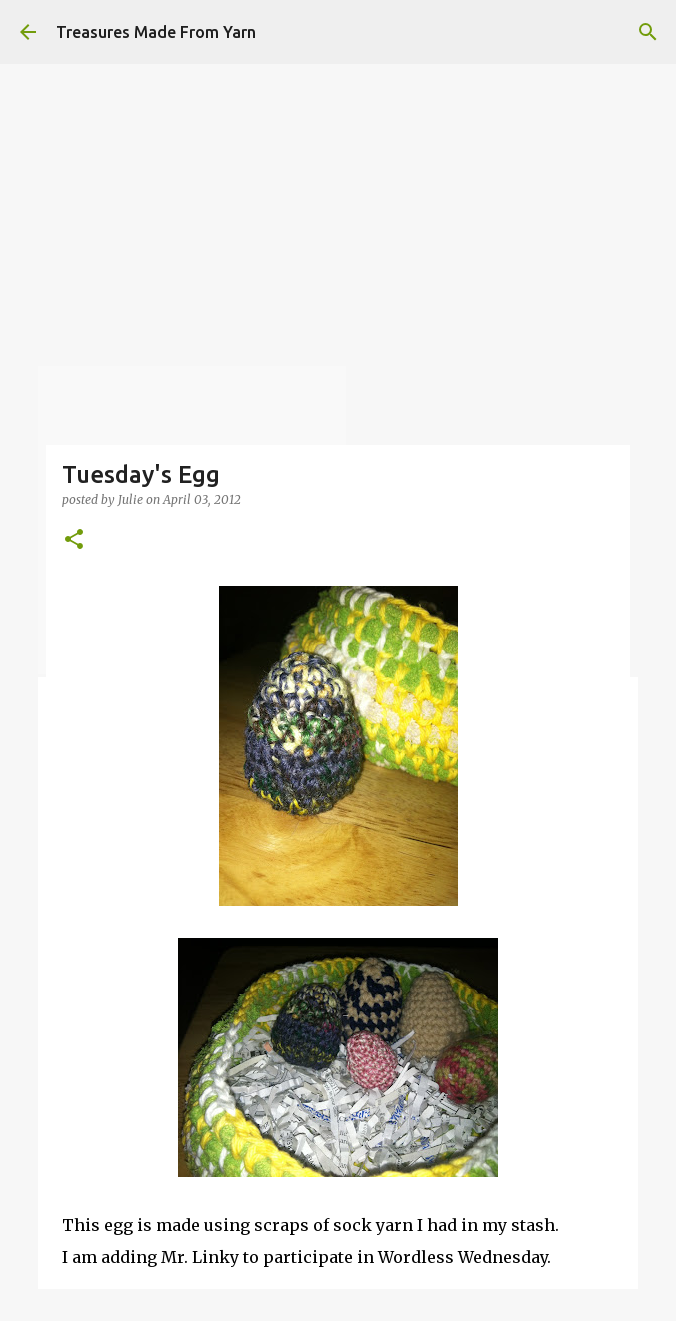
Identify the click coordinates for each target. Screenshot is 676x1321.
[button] (74, 540)
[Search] (648, 32)
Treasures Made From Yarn (156, 32)
